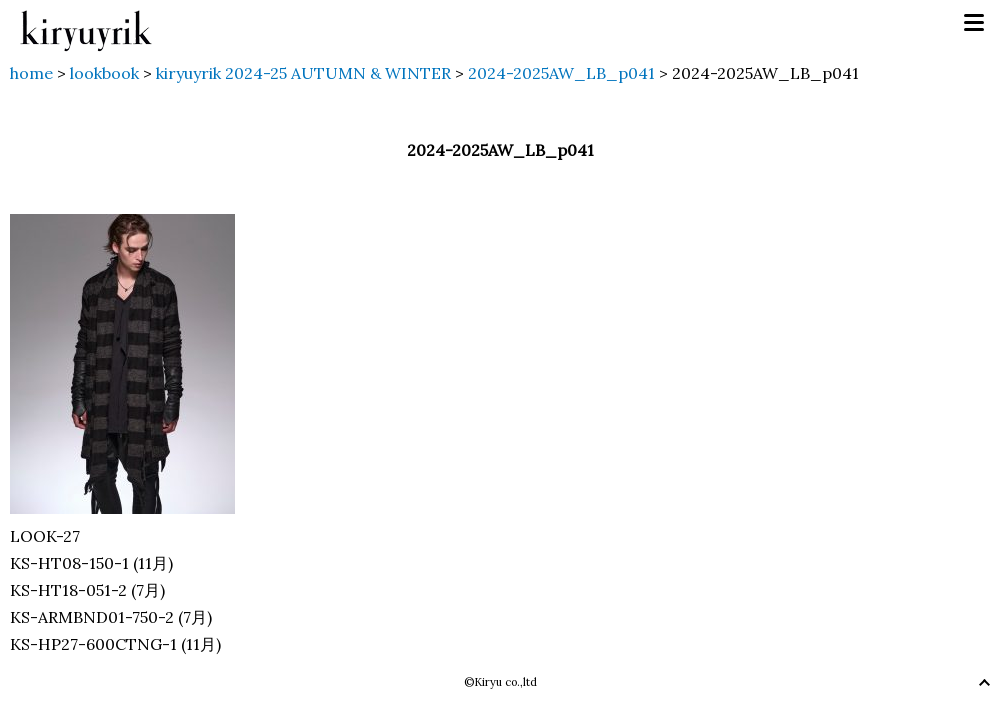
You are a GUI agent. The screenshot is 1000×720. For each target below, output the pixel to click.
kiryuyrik (86, 23)
